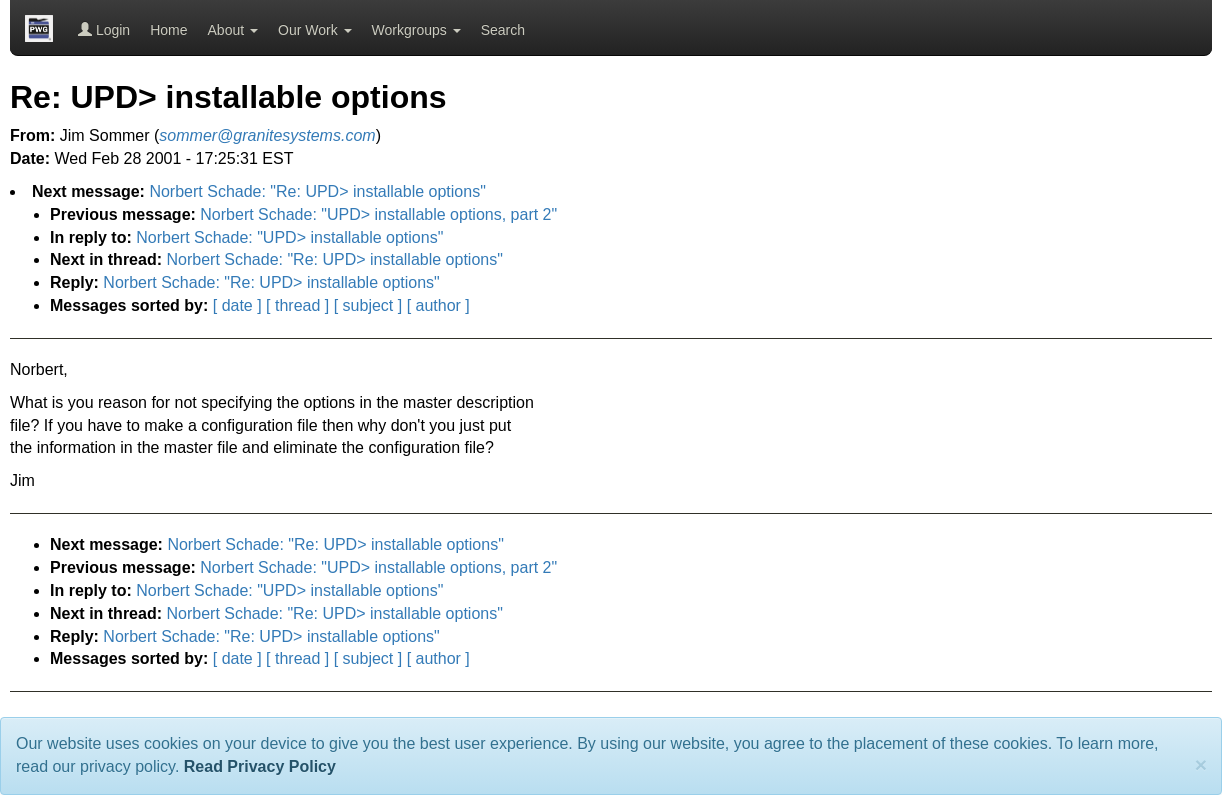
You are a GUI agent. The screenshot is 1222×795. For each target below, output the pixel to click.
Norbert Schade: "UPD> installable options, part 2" (378, 214)
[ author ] (438, 305)
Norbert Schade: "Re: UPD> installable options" (317, 191)
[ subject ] (368, 305)
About (233, 30)
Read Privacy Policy (260, 766)
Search (503, 30)
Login (104, 30)
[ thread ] (297, 305)
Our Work (315, 30)
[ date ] (237, 305)
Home (168, 30)
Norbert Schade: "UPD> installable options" (289, 237)
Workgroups (416, 30)
